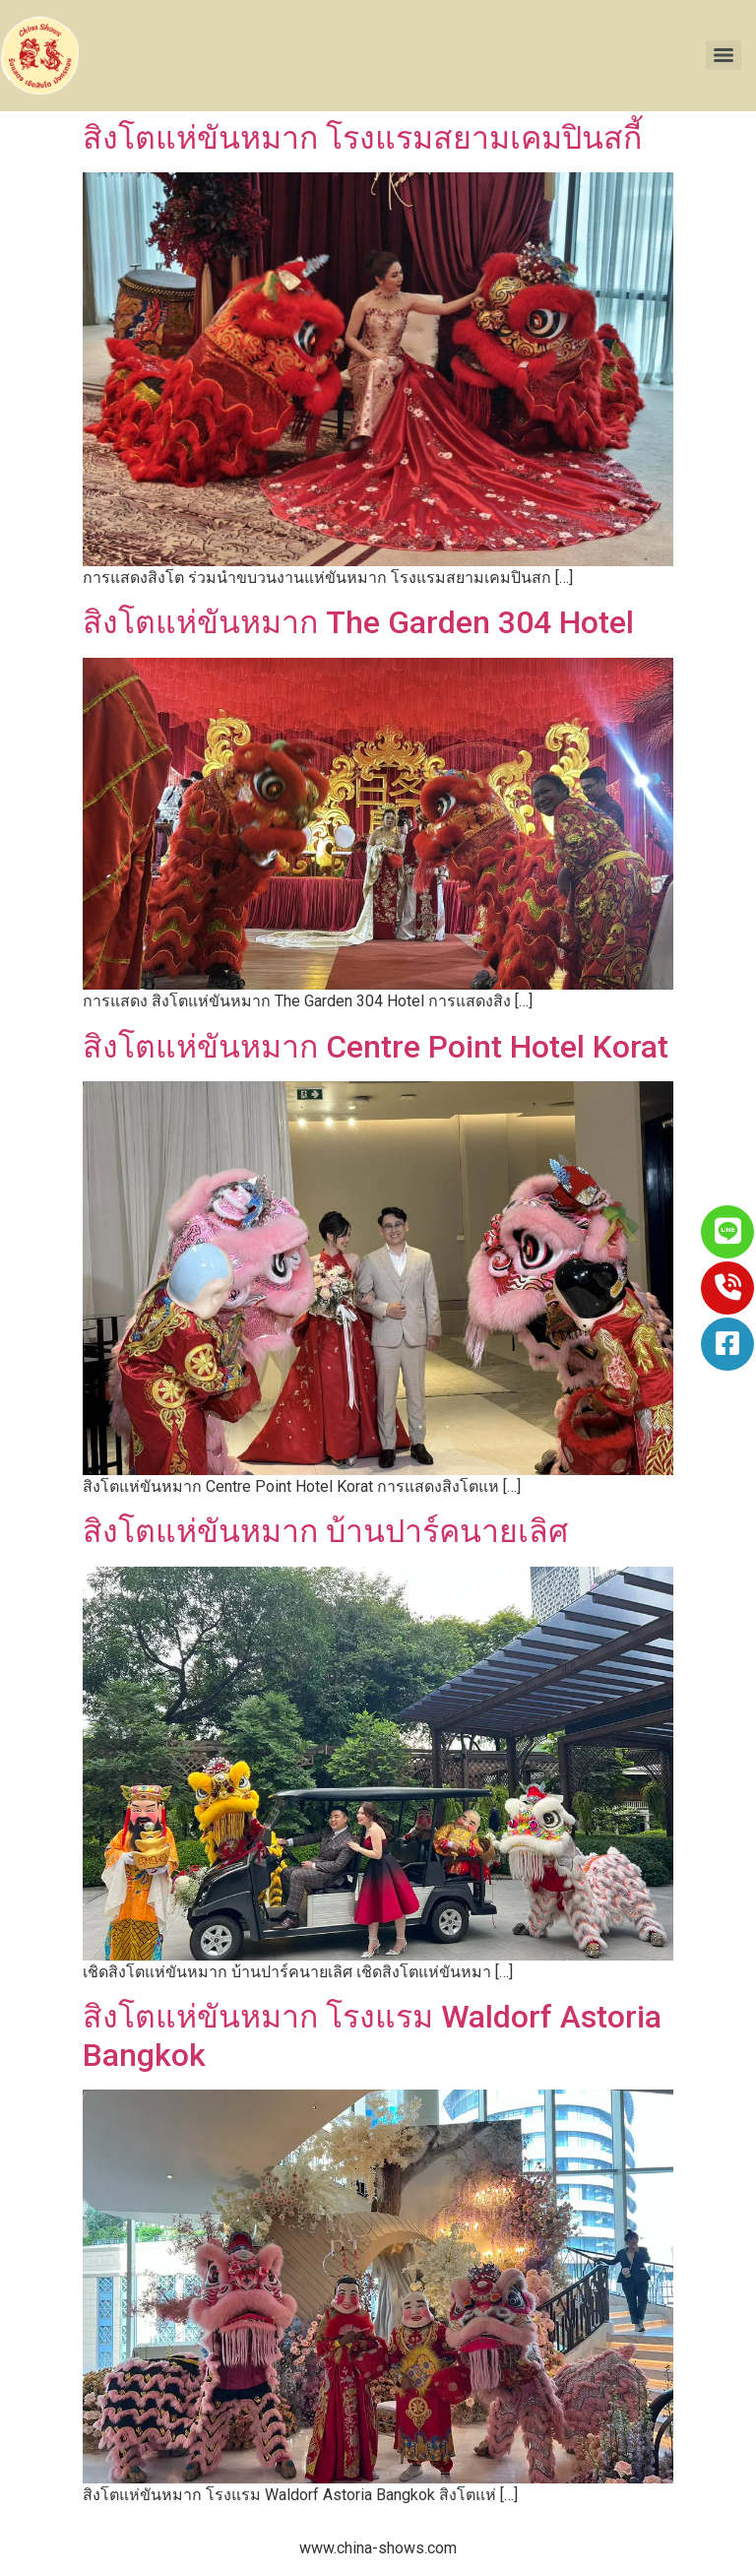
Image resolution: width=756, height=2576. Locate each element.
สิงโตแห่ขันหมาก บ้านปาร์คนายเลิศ (325, 1531)
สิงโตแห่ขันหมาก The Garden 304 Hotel (358, 622)
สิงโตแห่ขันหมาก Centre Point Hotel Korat (375, 1046)
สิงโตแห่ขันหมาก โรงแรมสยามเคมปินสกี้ (362, 138)
